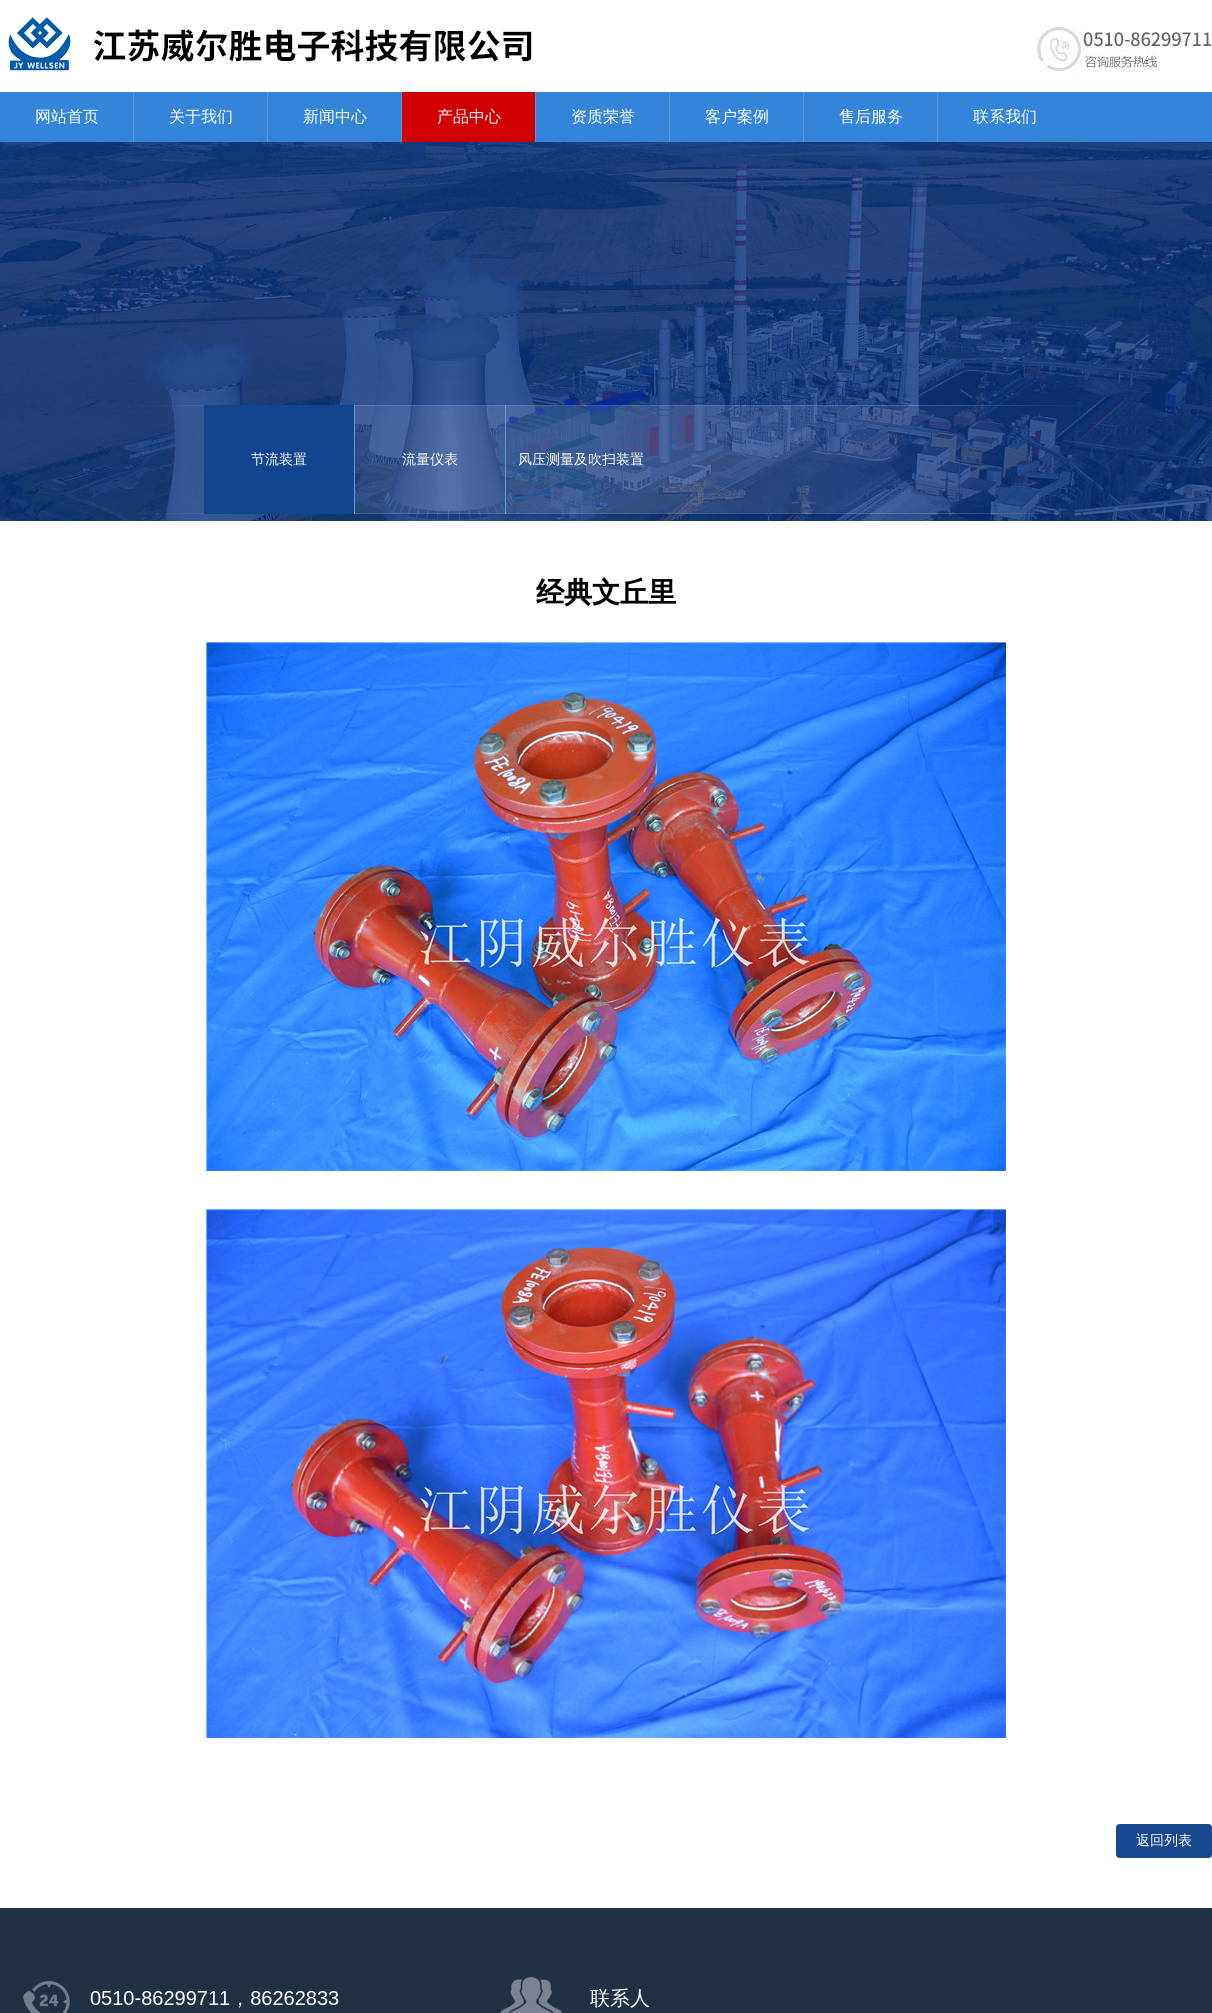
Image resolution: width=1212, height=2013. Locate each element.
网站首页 (67, 116)
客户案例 (737, 116)
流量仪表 (430, 459)
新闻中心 (335, 116)
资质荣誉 (603, 116)
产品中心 (469, 116)
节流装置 (279, 459)
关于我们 (201, 116)
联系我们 (1005, 116)
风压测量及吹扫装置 (581, 459)
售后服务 (871, 116)
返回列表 (1164, 1840)
